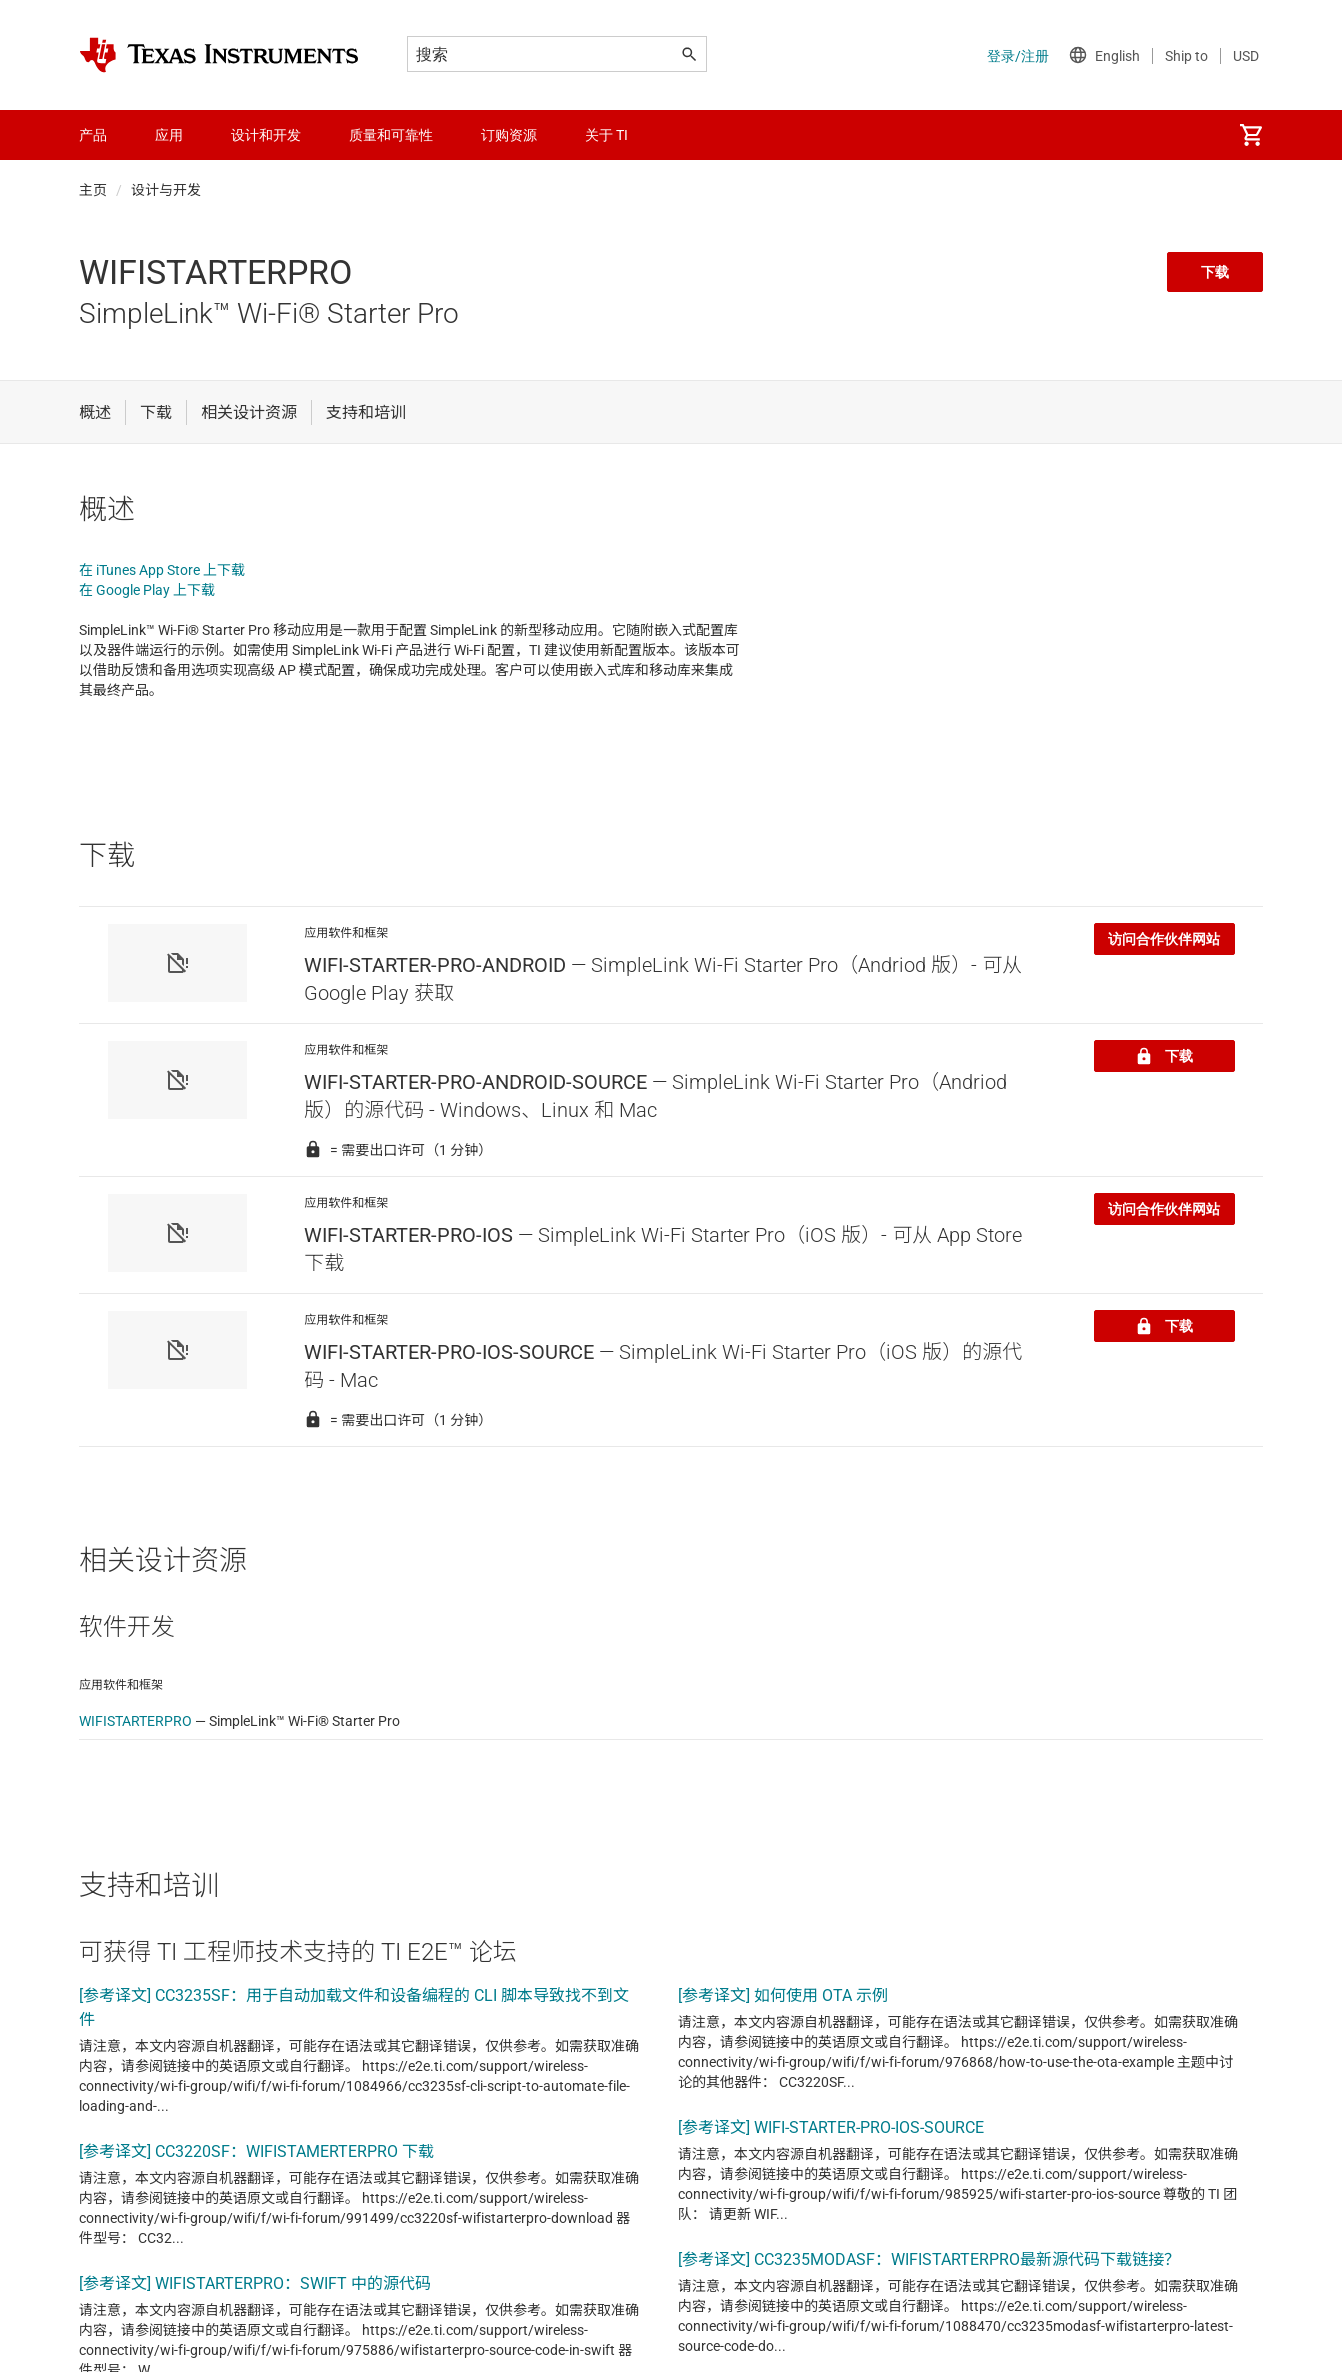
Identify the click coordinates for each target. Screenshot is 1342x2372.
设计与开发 (166, 190)
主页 (93, 190)
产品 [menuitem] (93, 135)
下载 (1215, 272)
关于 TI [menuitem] (606, 135)
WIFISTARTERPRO (135, 1721)
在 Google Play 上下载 (147, 590)
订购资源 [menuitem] (509, 135)
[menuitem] (1251, 135)
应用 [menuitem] (169, 135)
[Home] (219, 55)
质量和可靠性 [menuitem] (391, 135)
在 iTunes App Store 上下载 (162, 570)
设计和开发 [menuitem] (266, 135)
